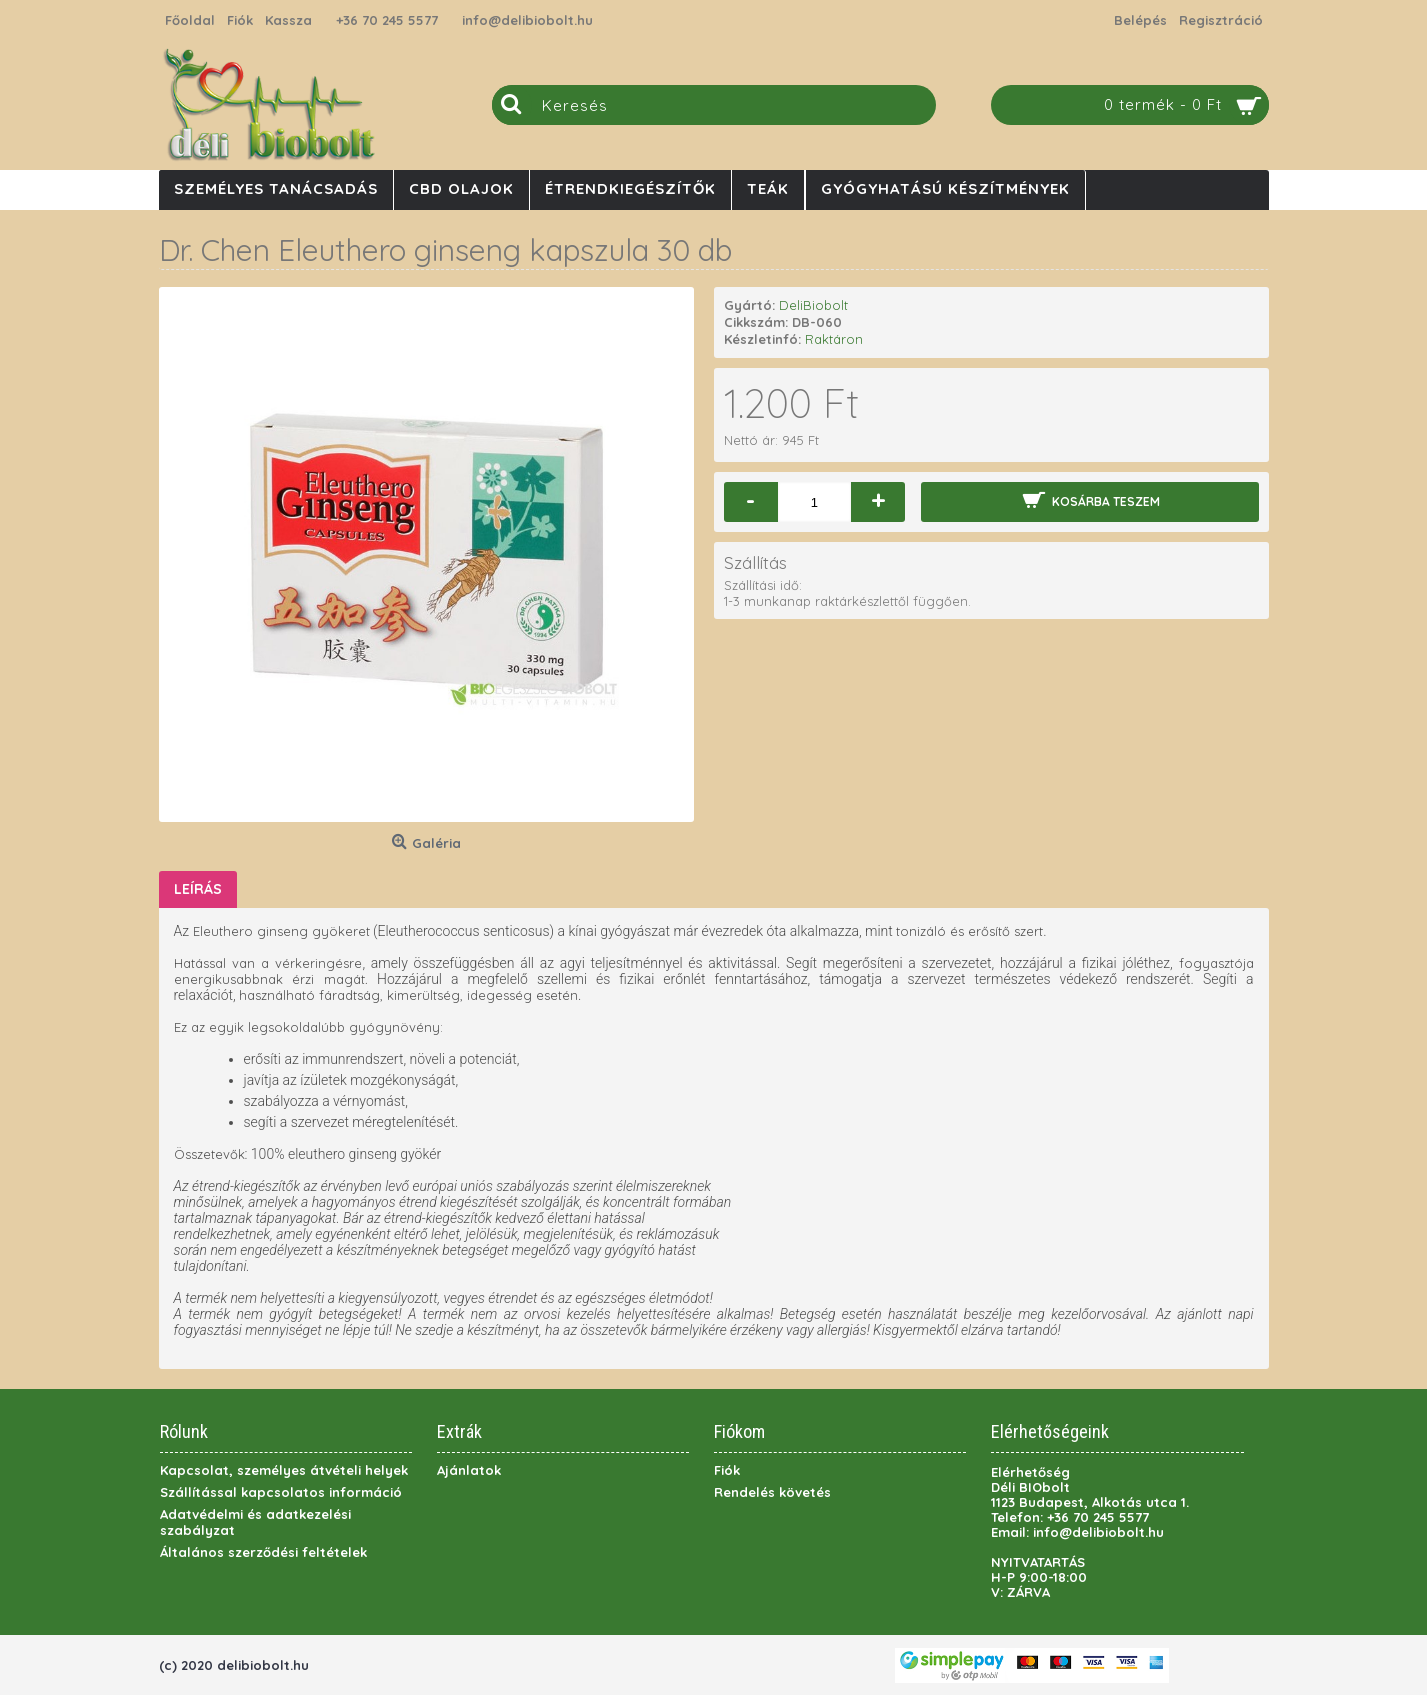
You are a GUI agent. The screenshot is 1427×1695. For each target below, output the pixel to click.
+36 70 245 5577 (387, 20)
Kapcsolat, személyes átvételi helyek (284, 1470)
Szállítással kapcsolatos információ (281, 1492)
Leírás (198, 889)
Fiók (727, 1470)
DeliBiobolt (813, 305)
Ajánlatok (469, 1470)
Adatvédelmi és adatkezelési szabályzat (255, 1522)
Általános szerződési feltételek (263, 1552)
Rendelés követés (772, 1492)
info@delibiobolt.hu (527, 20)
